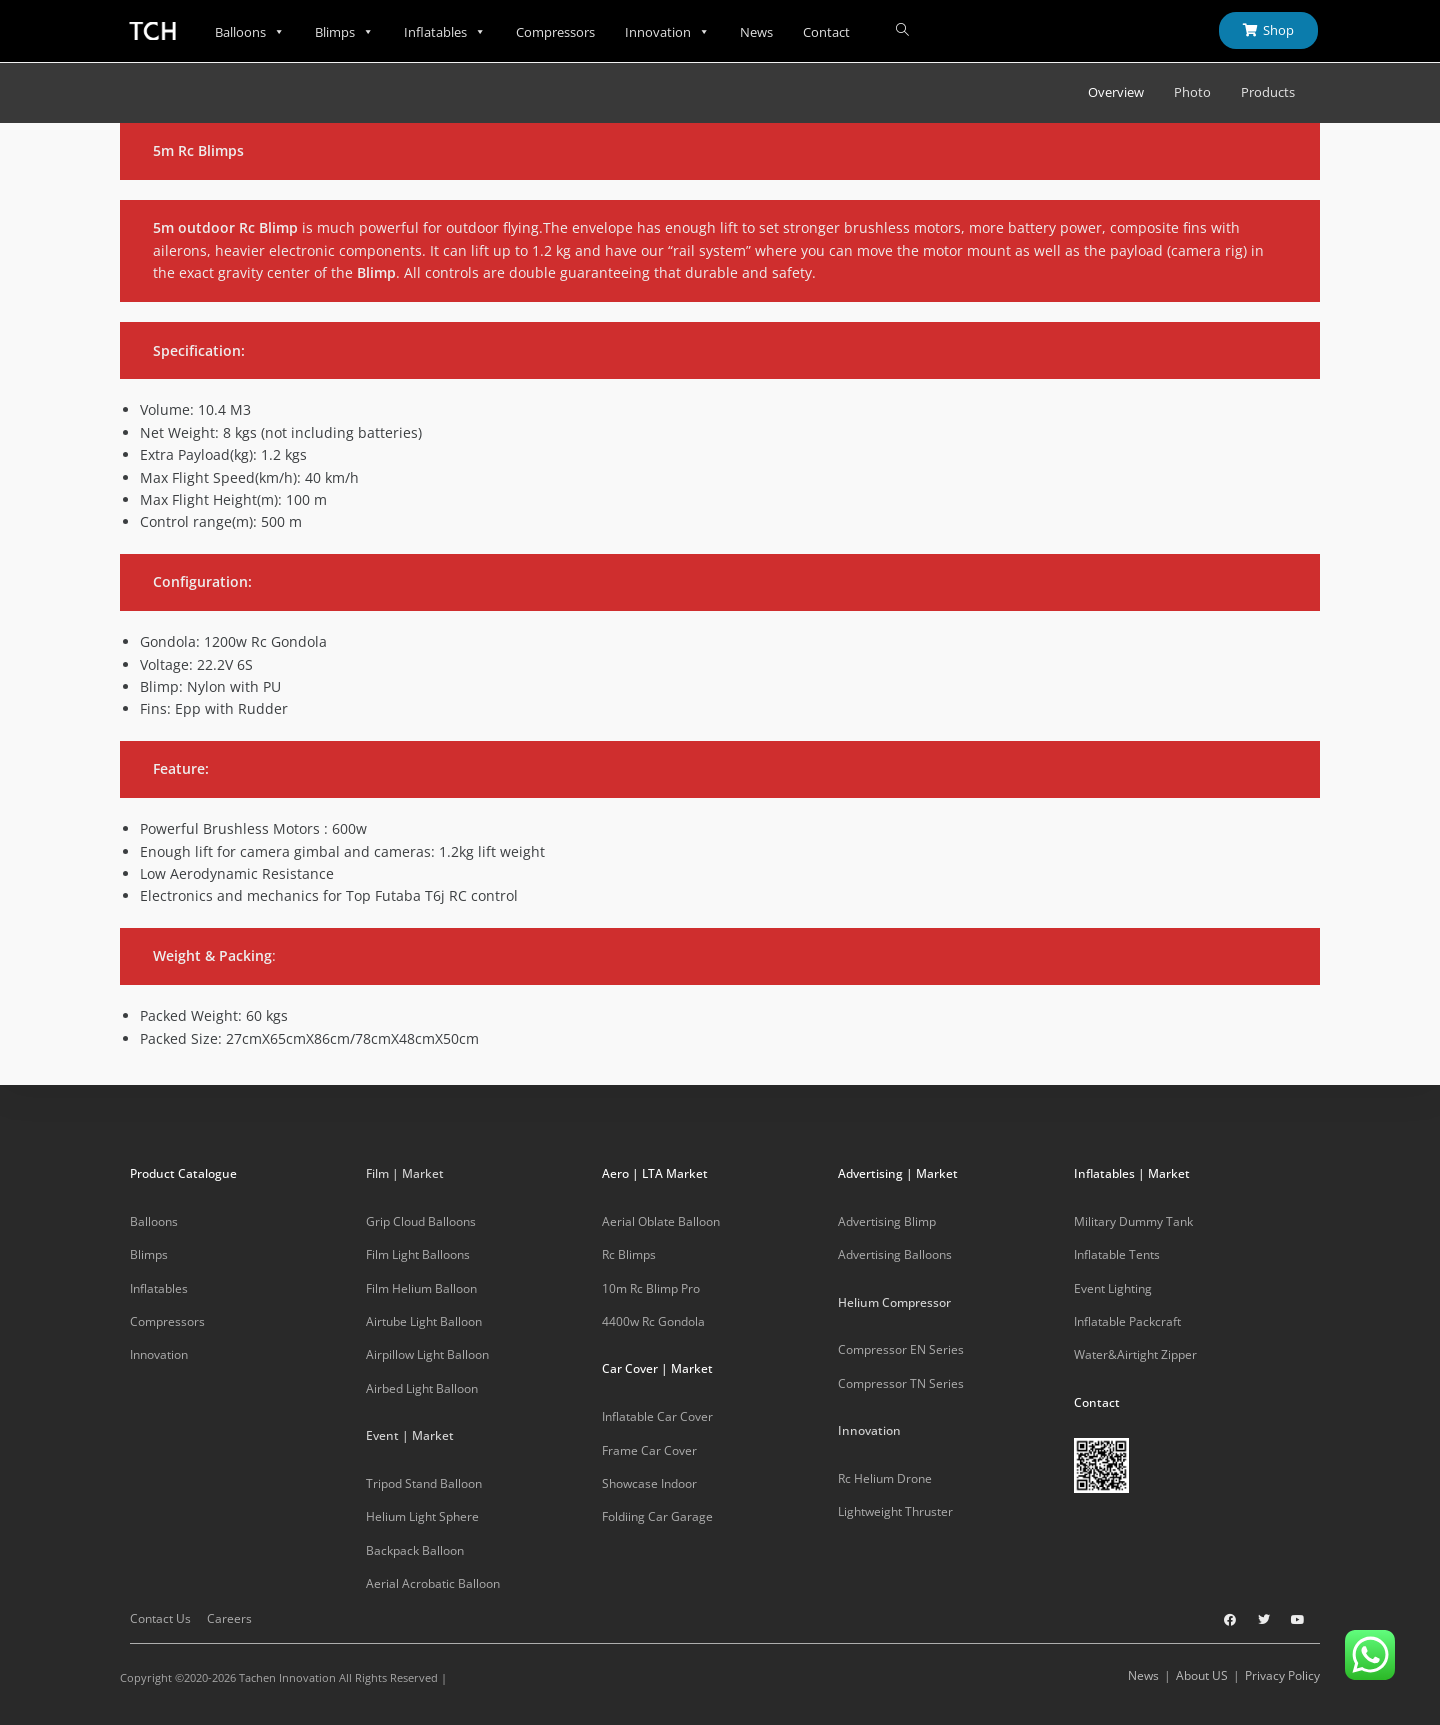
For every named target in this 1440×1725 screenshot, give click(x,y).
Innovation (667, 32)
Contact (826, 32)
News (756, 32)
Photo (1192, 92)
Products (1268, 92)
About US (1202, 1675)
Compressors (555, 32)
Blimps (344, 32)
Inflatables (445, 32)
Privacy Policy (1282, 1675)
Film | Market (405, 1173)
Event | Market (410, 1435)
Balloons (250, 32)
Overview (1116, 92)
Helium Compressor (894, 1302)
